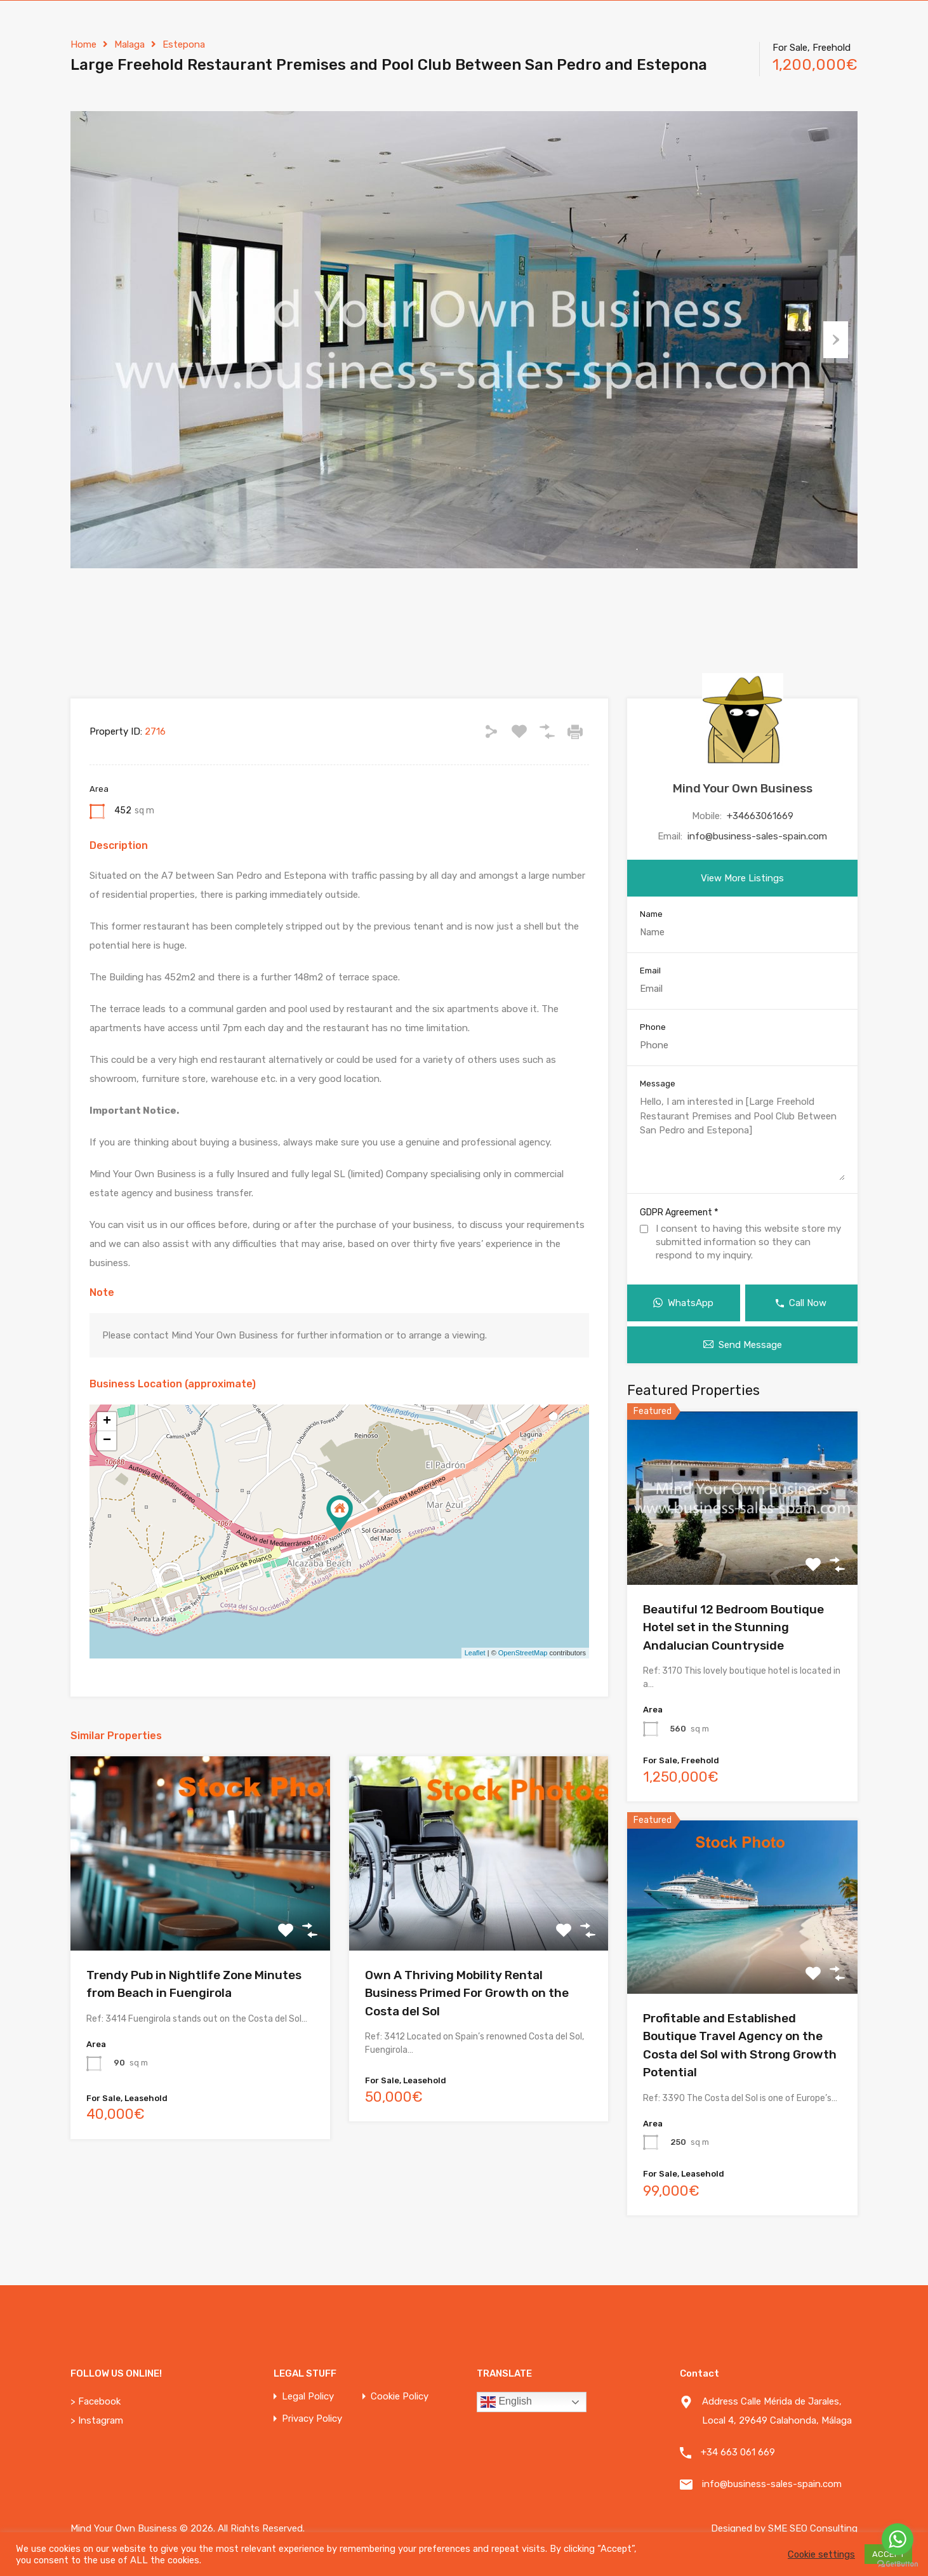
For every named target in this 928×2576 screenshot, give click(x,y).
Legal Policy (308, 2396)
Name (651, 914)
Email (650, 970)
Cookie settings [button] (821, 2554)
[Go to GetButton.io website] (897, 2563)
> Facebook (95, 2401)
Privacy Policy (312, 2419)
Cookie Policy (399, 2396)
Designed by (739, 2528)
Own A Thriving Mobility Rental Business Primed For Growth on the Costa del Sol (467, 1993)
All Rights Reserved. (261, 2528)
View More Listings (742, 878)
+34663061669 (760, 816)
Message (657, 1083)
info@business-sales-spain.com (757, 836)
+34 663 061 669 (738, 2452)
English (506, 2402)
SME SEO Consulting (813, 2528)
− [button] (107, 1440)
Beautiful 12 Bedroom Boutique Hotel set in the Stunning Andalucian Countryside (733, 1627)
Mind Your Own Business (742, 788)
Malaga (129, 44)
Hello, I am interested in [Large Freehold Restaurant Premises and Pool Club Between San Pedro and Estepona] (742, 1137)
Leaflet (475, 1653)
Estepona (183, 44)
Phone (653, 1027)
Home (83, 44)
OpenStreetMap (523, 1653)
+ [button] (107, 1421)
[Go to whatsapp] (897, 2539)
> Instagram (96, 2420)
